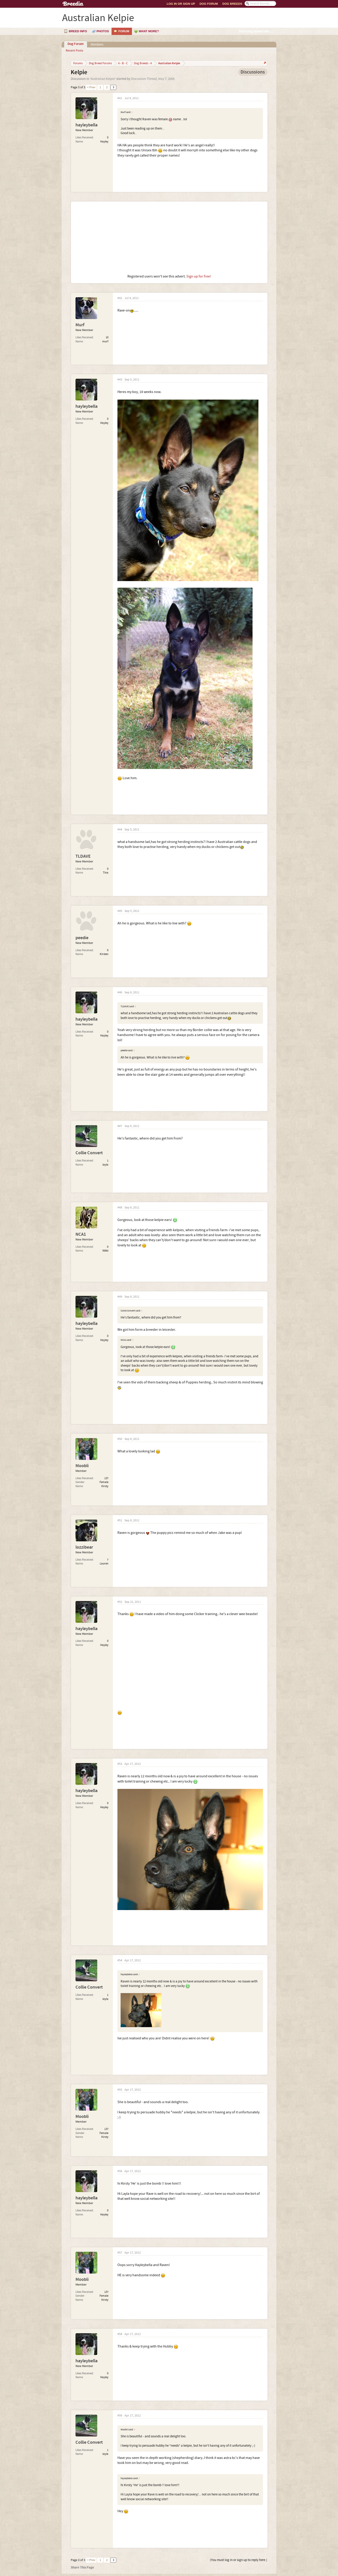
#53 (119, 1764)
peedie (81, 938)
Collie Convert (89, 1153)
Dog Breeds (232, 3)
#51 (119, 1521)
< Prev (91, 87)
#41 (119, 98)
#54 (119, 1960)
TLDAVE (83, 856)
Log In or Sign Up (181, 3)
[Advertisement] (169, 238)
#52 (119, 1602)
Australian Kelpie (103, 79)
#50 (119, 1439)
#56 (119, 2171)
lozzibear (84, 1547)
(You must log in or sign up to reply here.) (238, 2560)
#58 (119, 2334)
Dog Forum (208, 3)
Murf (79, 325)
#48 (119, 1208)
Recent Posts (74, 51)
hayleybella (86, 125)
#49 (119, 1297)
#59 (119, 2416)
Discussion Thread (144, 79)
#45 (119, 911)
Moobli (82, 1465)
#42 (119, 298)
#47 (119, 1126)
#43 (119, 380)
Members (97, 44)
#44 (119, 830)
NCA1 (80, 1234)
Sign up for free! (198, 276)
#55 (119, 2090)
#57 (119, 2253)
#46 (119, 993)
